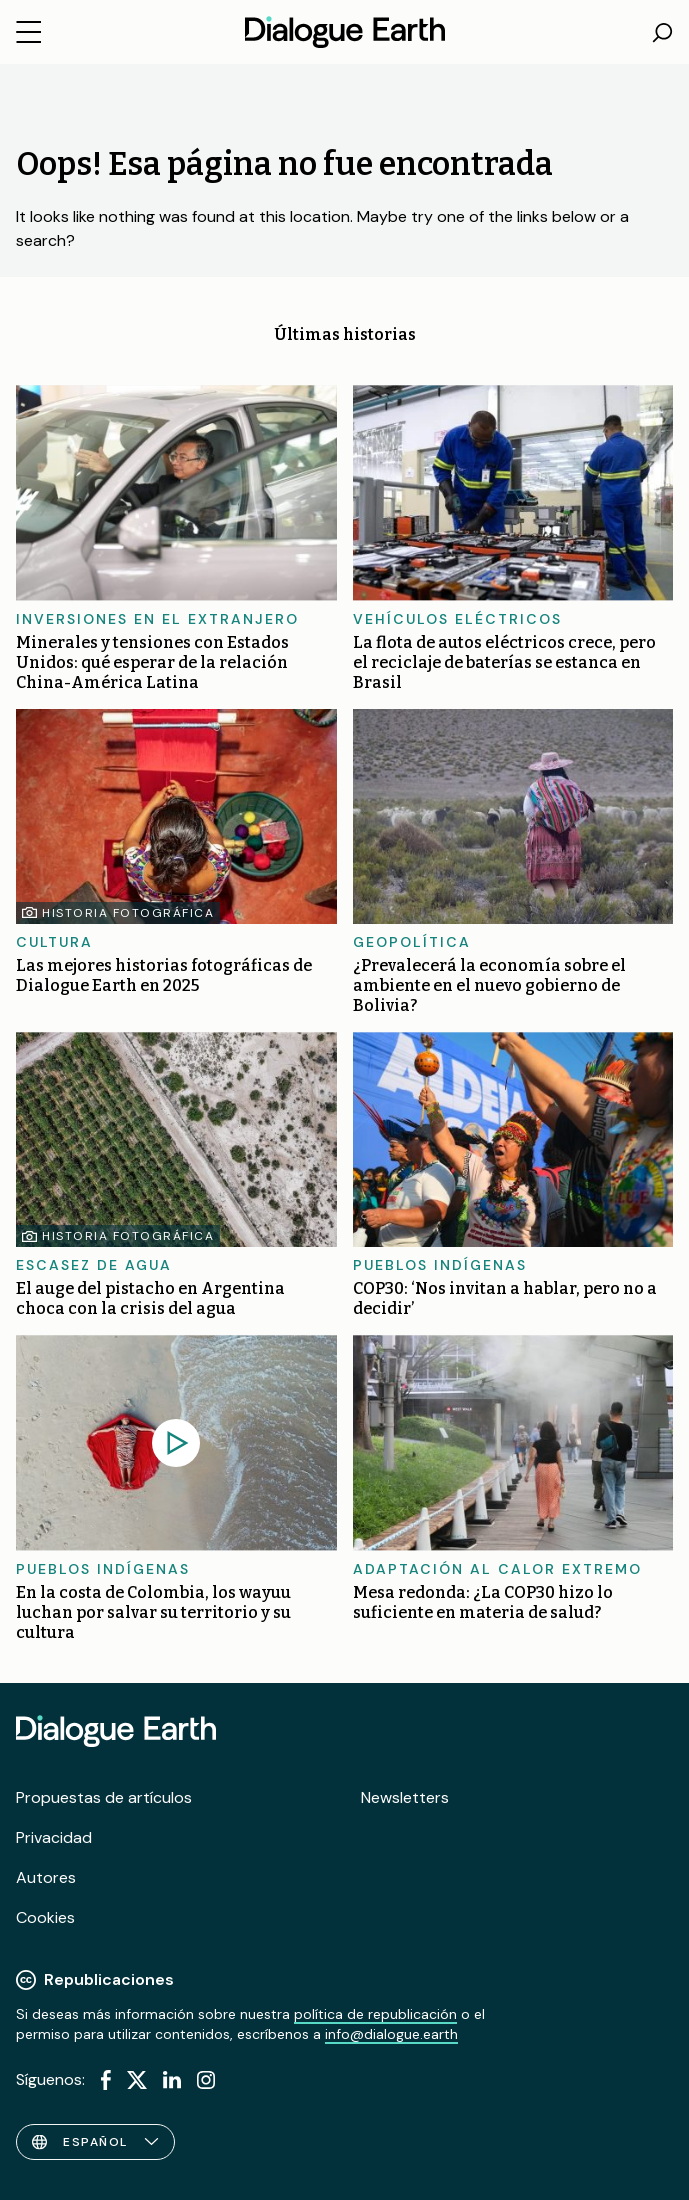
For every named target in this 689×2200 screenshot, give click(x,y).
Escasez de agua (94, 1265)
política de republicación (375, 2014)
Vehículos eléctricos (457, 619)
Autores (46, 1877)
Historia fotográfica (128, 913)
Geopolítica (412, 942)
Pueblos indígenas (440, 1265)
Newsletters (405, 1797)
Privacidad (54, 1837)
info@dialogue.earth (391, 2034)
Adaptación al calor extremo (497, 1569)
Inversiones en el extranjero (157, 619)
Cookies (45, 1917)
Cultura (54, 942)
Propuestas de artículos (104, 1797)
